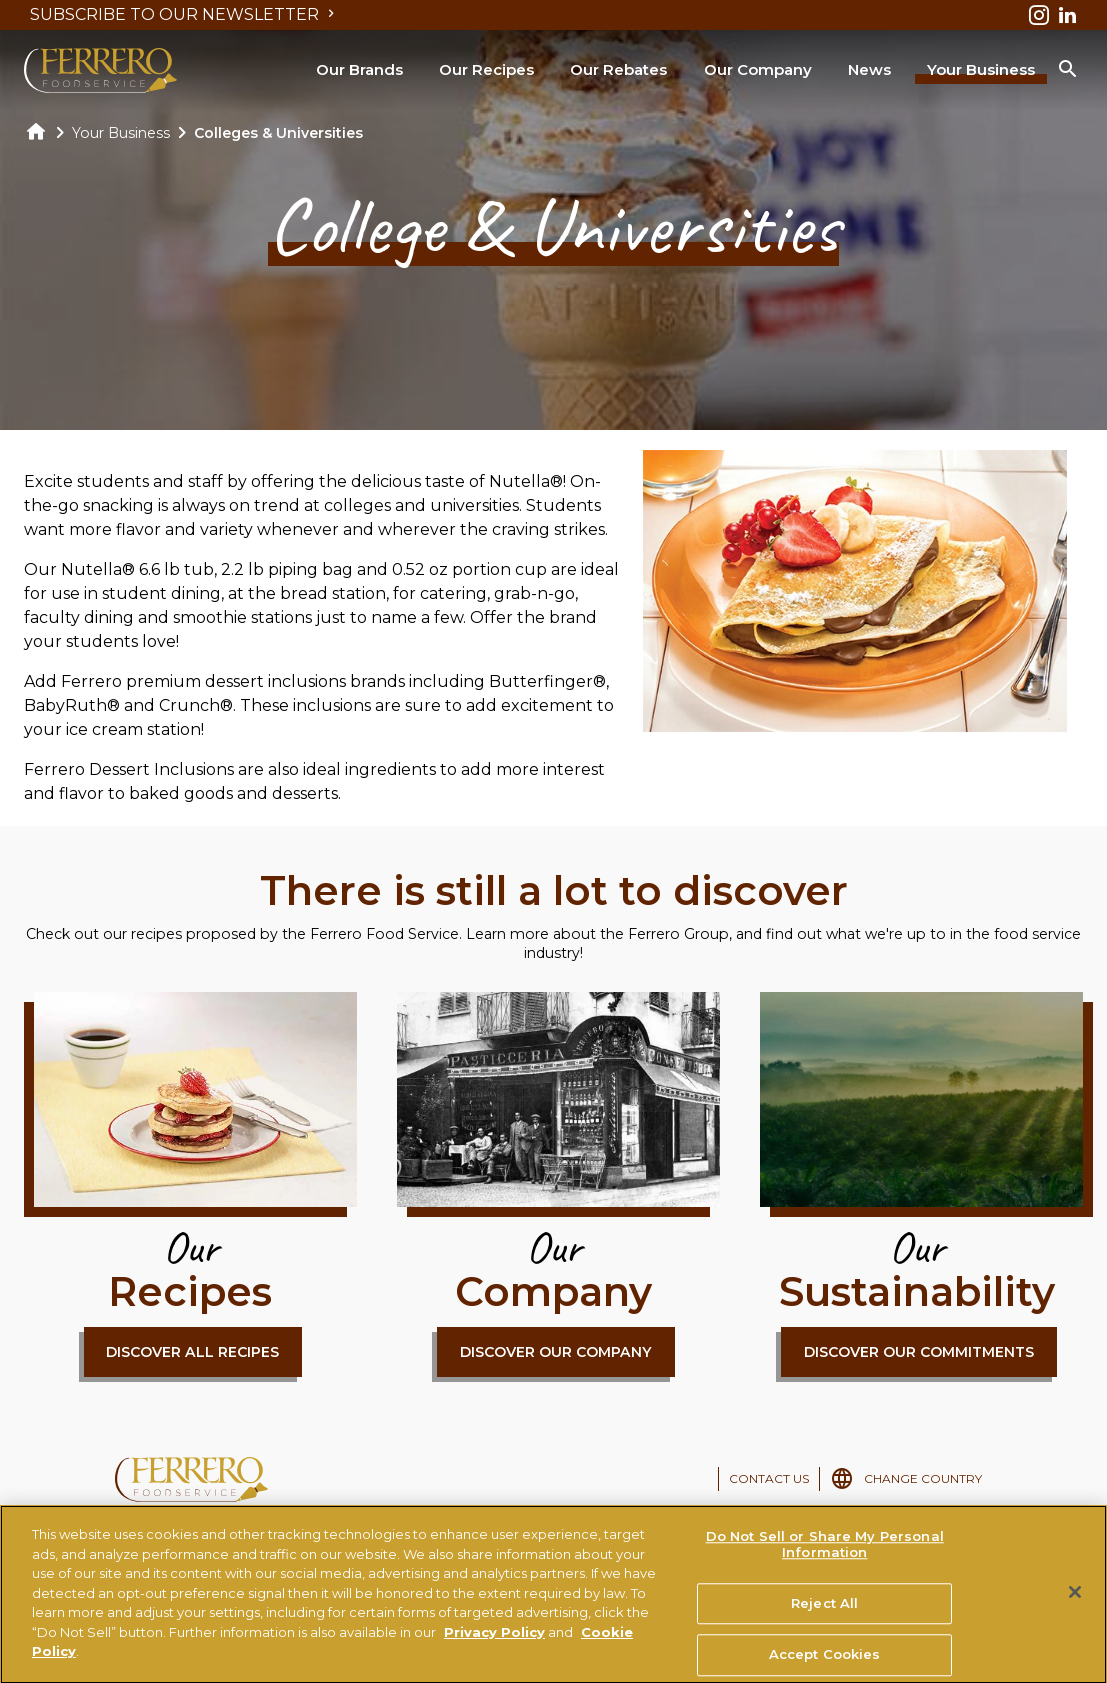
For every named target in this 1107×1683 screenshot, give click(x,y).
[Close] (1075, 1602)
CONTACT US (769, 1478)
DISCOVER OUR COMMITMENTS (919, 1352)
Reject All (824, 1612)
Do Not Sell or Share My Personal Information (825, 1554)
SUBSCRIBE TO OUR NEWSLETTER (184, 14)
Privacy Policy (494, 1640)
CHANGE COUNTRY (923, 1478)
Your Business (981, 69)
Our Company (758, 69)
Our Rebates (618, 69)
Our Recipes (486, 69)
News (869, 69)
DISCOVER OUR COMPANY (556, 1352)
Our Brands (359, 69)
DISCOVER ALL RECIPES (192, 1352)
